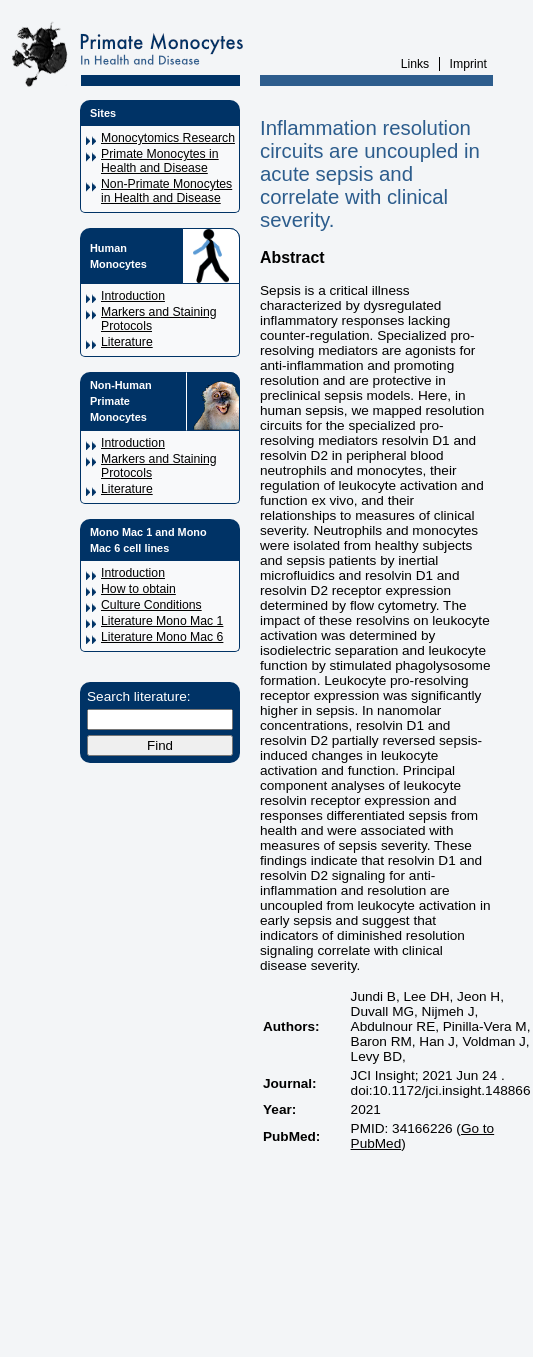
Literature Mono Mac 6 (162, 637)
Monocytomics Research (168, 138)
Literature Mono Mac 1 (162, 621)
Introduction (133, 296)
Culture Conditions (151, 605)
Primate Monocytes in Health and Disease (160, 161)
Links (415, 64)
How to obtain (138, 589)
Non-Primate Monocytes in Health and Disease (166, 191)
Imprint (468, 64)
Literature (127, 342)
